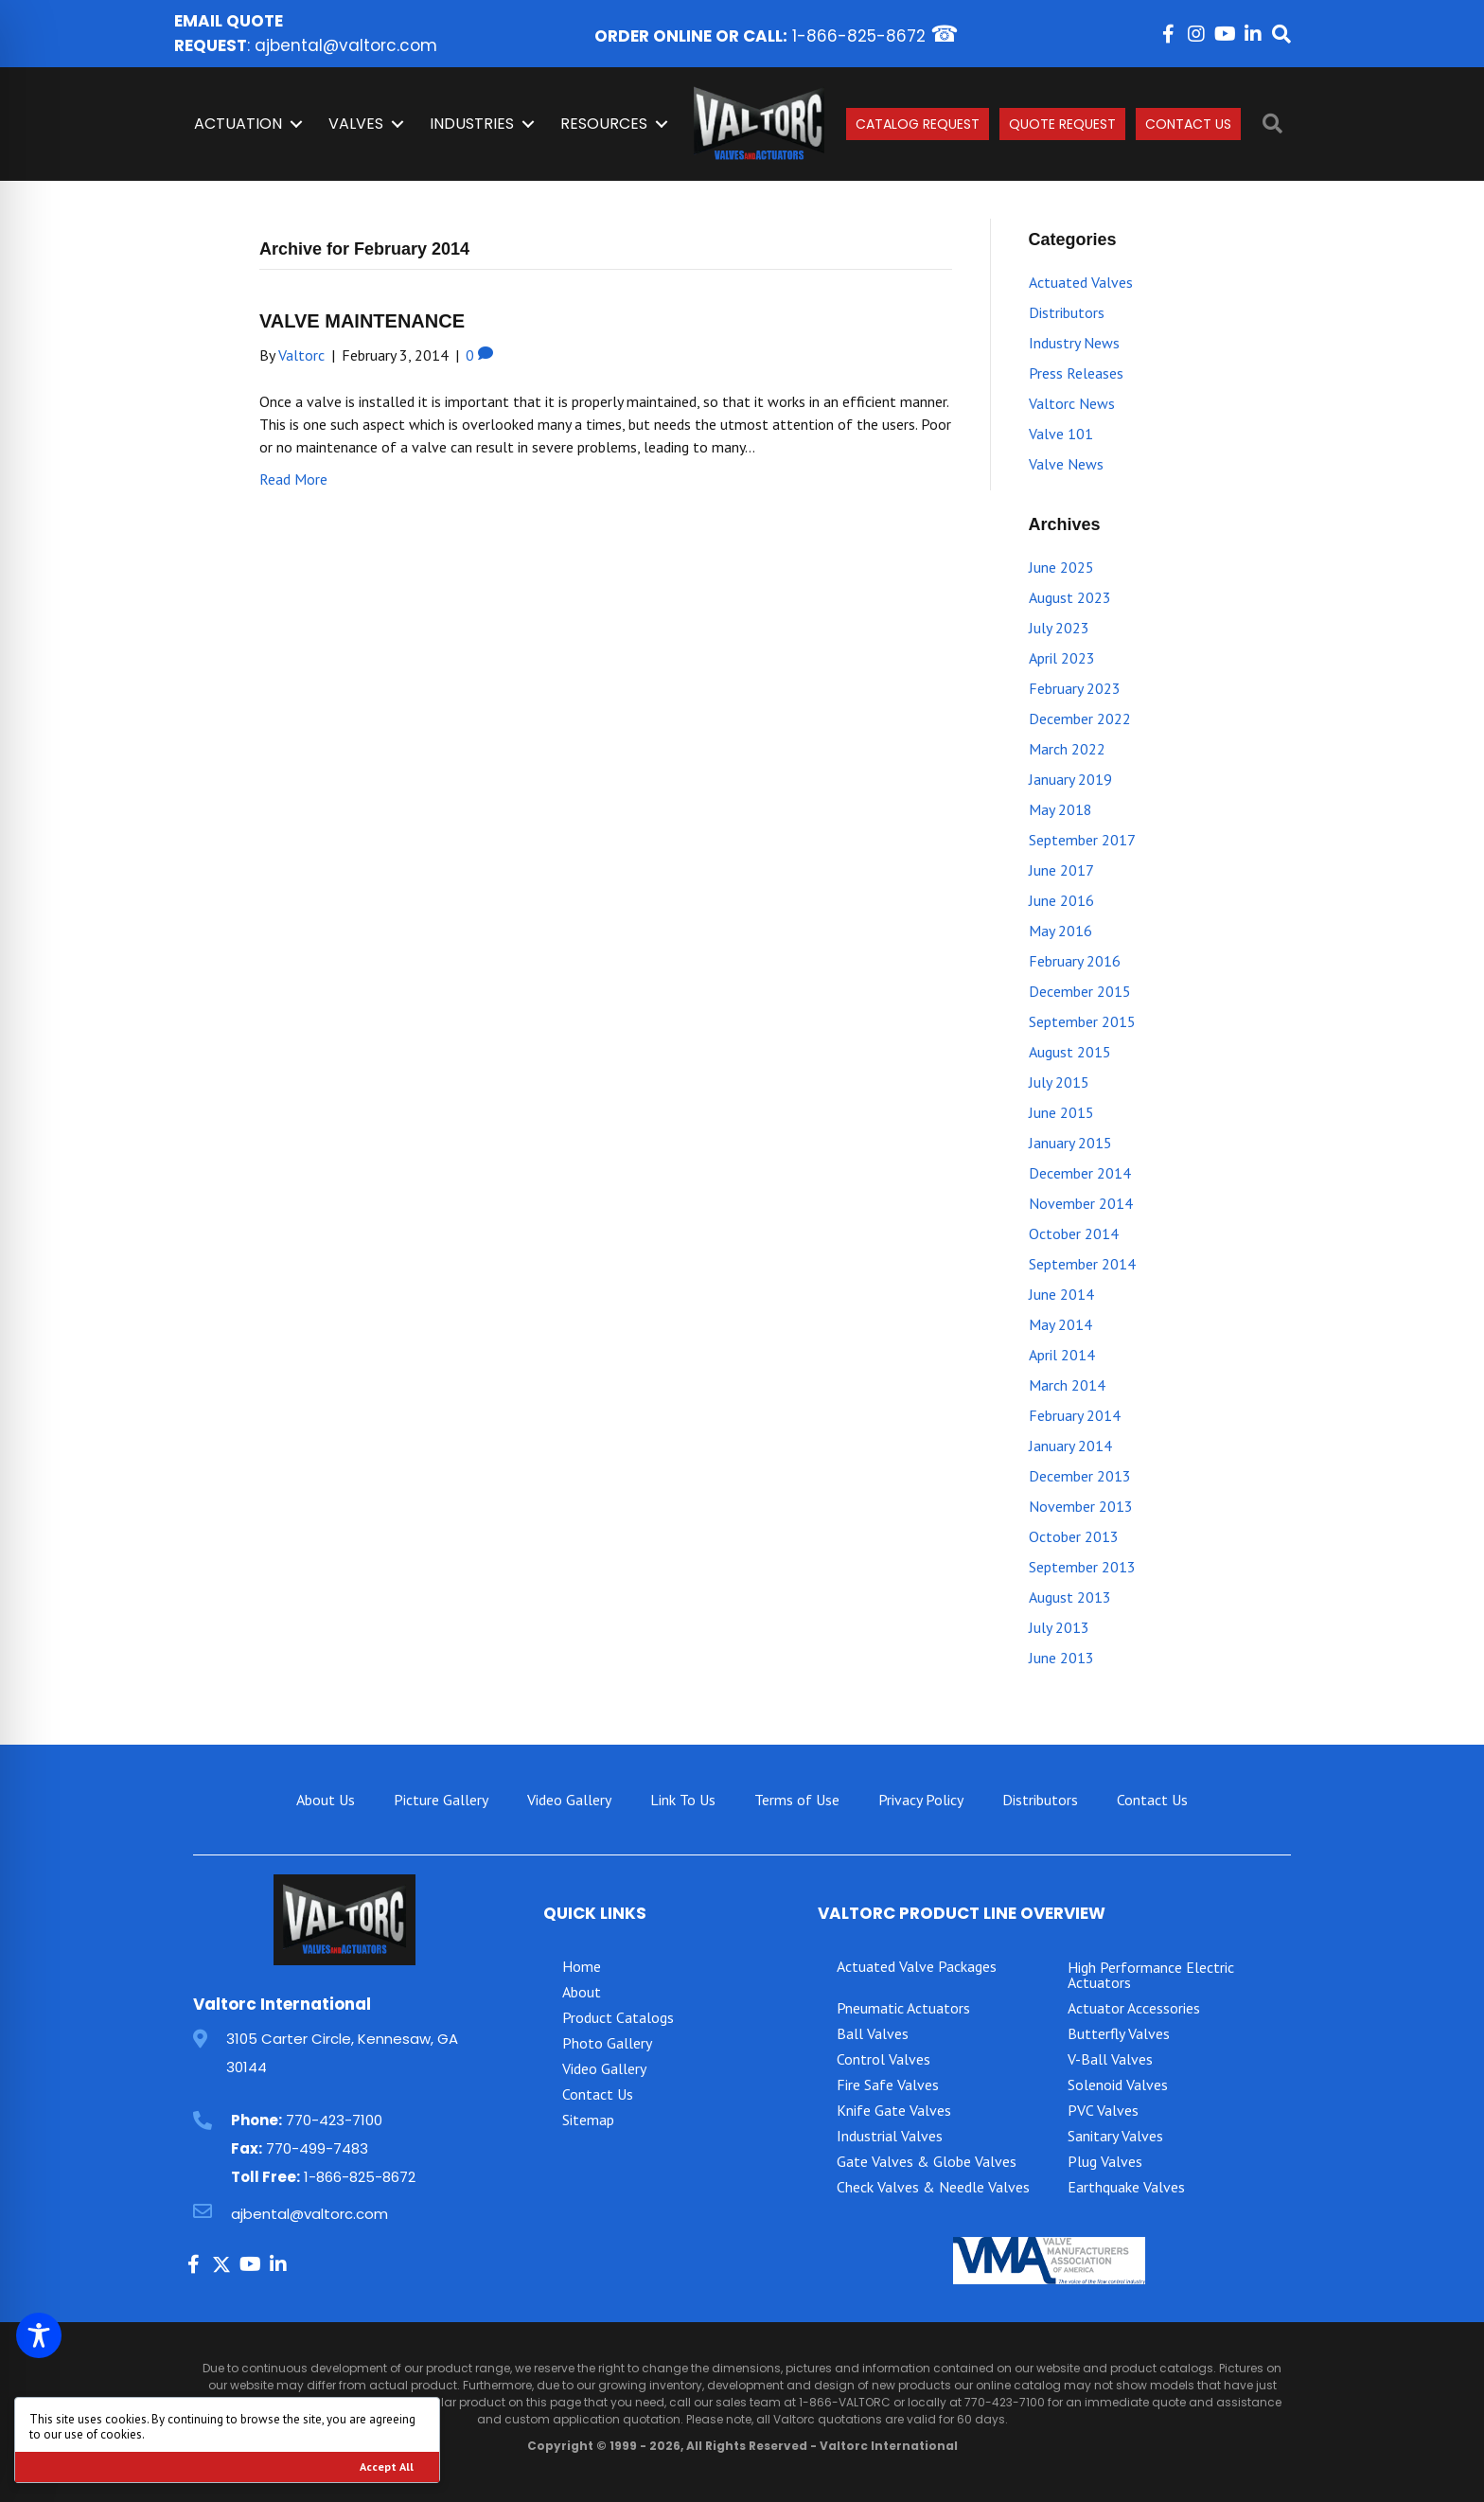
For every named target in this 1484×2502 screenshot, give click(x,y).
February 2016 (1075, 960)
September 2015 (1082, 1021)
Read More (293, 479)
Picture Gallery (441, 1799)
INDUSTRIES (472, 123)
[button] (1167, 34)
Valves (355, 123)
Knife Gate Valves (894, 2110)
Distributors (1066, 312)
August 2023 (1070, 597)
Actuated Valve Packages (917, 1966)
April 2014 (1062, 1354)
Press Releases (1076, 373)
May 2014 (1060, 1324)
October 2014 (1074, 1233)
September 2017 (1082, 839)
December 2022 (1080, 718)
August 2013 (1070, 1597)
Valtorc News (1072, 403)
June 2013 (1061, 1657)
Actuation (238, 123)
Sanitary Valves (1115, 2135)
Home (581, 1966)
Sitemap (588, 2119)
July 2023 (1059, 627)
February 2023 (1075, 688)
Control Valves (883, 2059)
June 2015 (1061, 1112)
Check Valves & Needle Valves (933, 2186)
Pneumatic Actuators (903, 2007)
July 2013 (1059, 1627)
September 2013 (1082, 1566)
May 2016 (1060, 930)
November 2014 (1081, 1203)
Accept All (387, 2466)
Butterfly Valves (1119, 2033)
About (581, 1991)
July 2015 (1059, 1082)
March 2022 (1067, 748)
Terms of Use (796, 1799)
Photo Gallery (607, 2042)
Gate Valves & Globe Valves (926, 2161)
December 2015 (1080, 991)
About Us (325, 1799)
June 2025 (1061, 567)
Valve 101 (1061, 433)
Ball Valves (873, 2033)
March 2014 (1067, 1384)
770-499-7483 (317, 2148)
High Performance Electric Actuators (1151, 1975)
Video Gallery (569, 1799)
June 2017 (1061, 870)
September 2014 (1082, 1263)
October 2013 (1074, 1536)
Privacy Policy (920, 1799)
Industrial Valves (890, 2135)
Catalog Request (918, 124)
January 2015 (1070, 1142)
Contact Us (1188, 124)
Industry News (1074, 342)
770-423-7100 (334, 2120)
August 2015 (1070, 1051)
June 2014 (1061, 1294)
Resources (603, 123)
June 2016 (1061, 900)
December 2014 (1080, 1172)
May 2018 (1060, 809)
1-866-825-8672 (859, 36)
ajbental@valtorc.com (346, 45)
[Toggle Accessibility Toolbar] (38, 2335)
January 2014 (1070, 1445)
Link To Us (683, 1799)
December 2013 (1080, 1475)
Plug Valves (1105, 2161)
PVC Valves (1103, 2110)
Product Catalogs (618, 2017)
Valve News (1066, 463)
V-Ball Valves (1110, 2059)
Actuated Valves (1081, 282)
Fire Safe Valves (888, 2084)
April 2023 (1062, 657)
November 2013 (1081, 1506)
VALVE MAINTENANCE (362, 321)
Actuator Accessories (1134, 2007)
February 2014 (1075, 1415)
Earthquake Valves (1126, 2186)
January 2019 (1070, 779)
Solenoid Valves (1118, 2084)
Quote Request (1062, 124)
